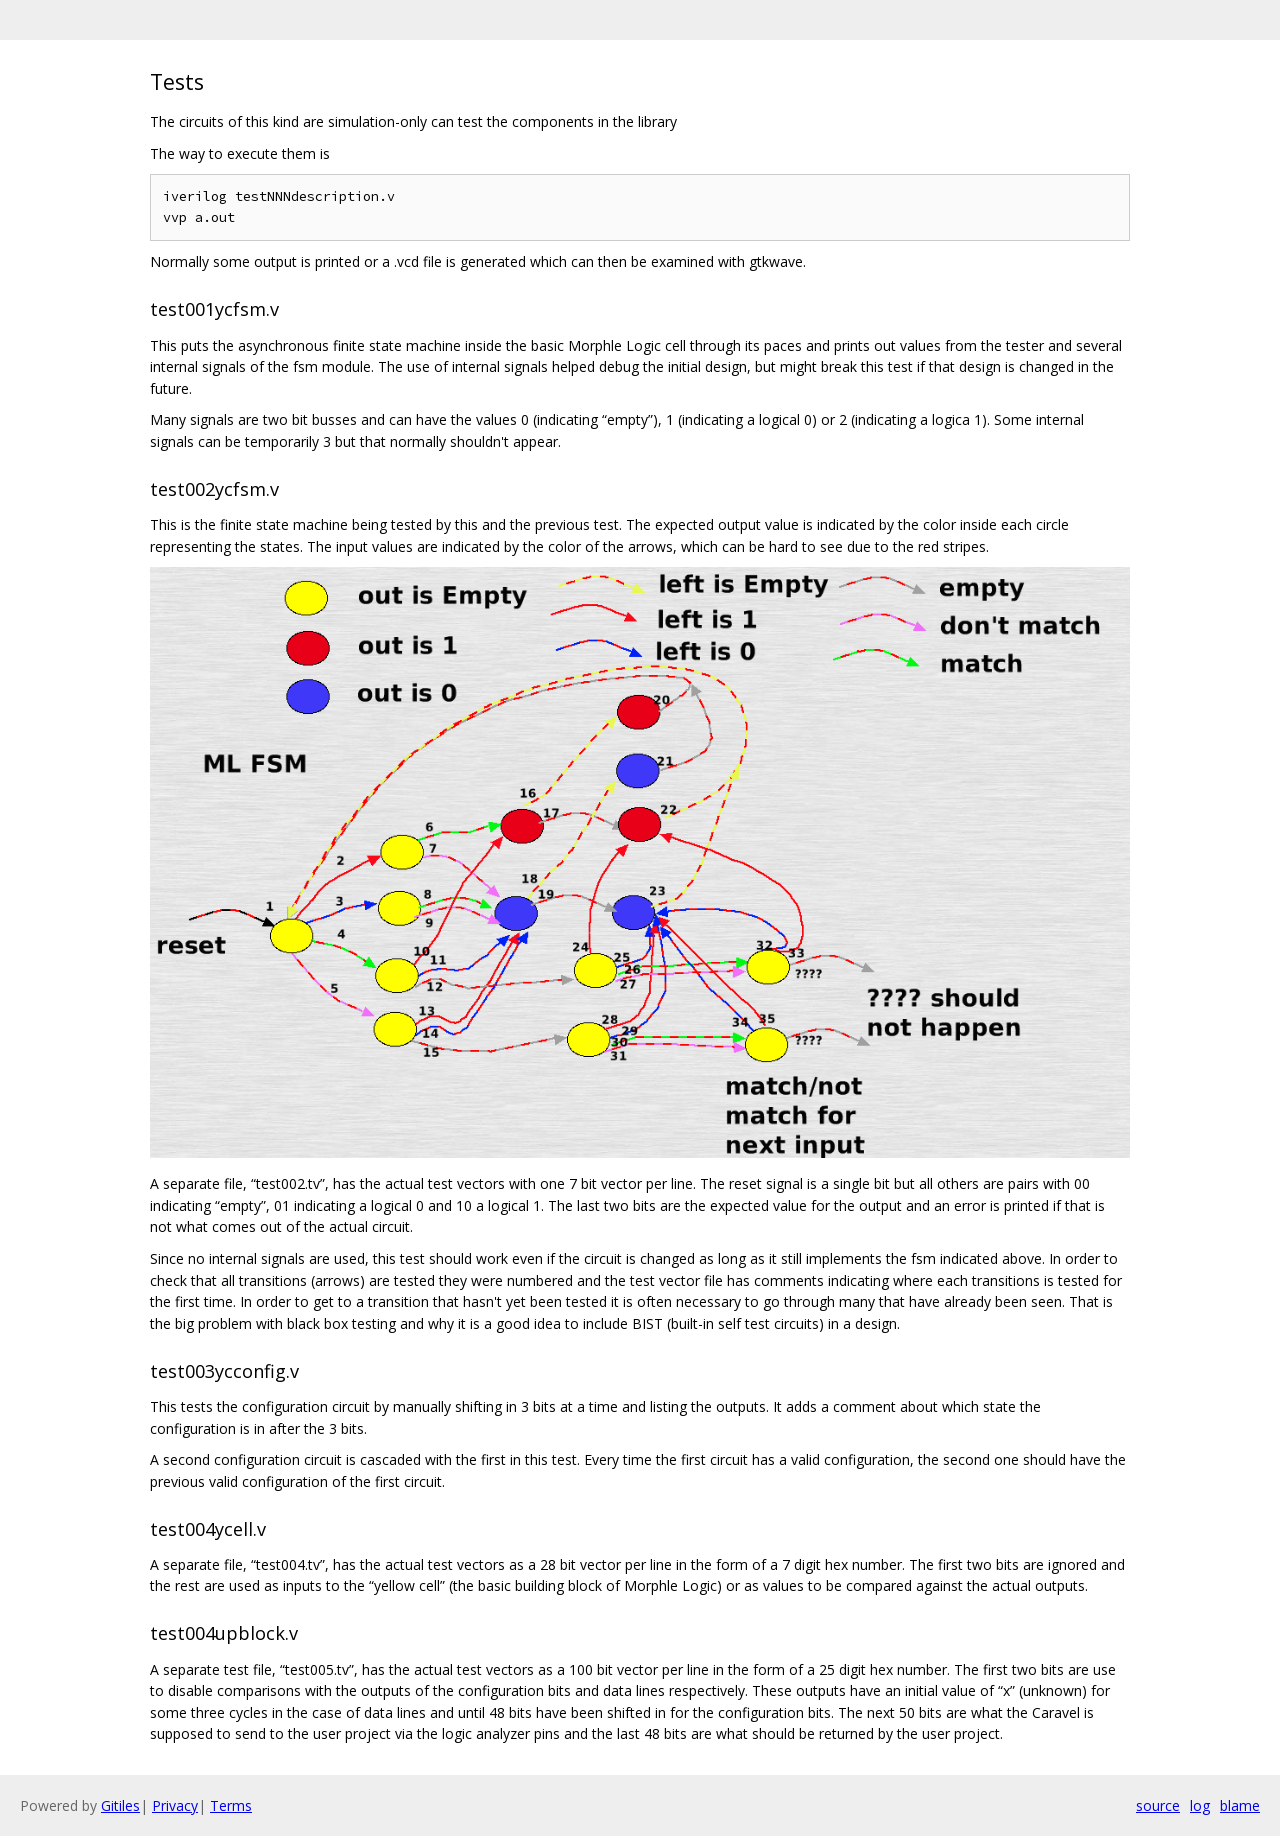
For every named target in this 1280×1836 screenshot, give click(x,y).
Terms (231, 1805)
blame (1240, 1805)
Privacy (175, 1805)
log (1200, 1805)
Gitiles (120, 1805)
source (1158, 1805)
